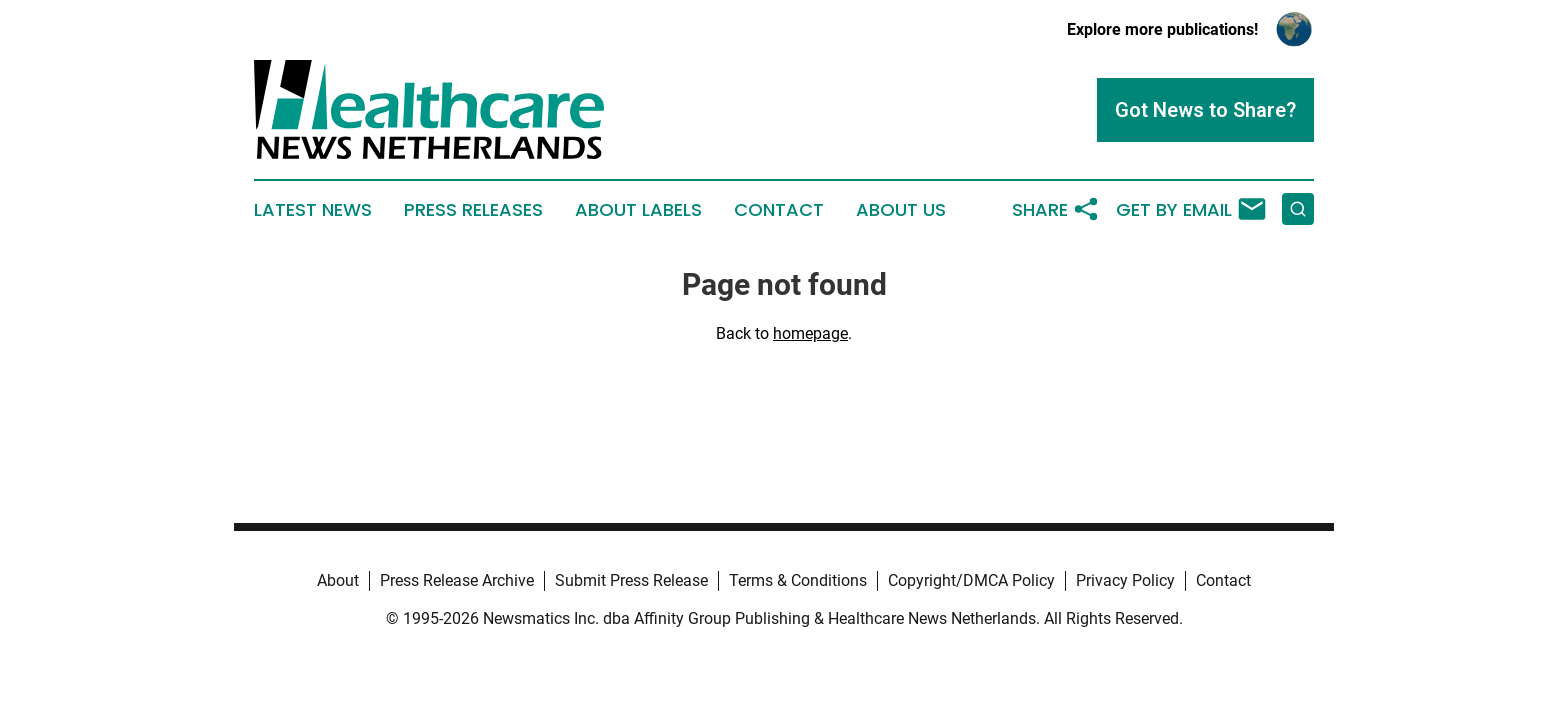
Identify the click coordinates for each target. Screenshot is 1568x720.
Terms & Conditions (798, 580)
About (338, 580)
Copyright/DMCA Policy (971, 580)
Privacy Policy (1125, 580)
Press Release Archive (457, 580)
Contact (779, 210)
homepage (810, 333)
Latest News (313, 210)
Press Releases (473, 210)
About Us (901, 210)
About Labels (638, 210)
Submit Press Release (631, 580)
